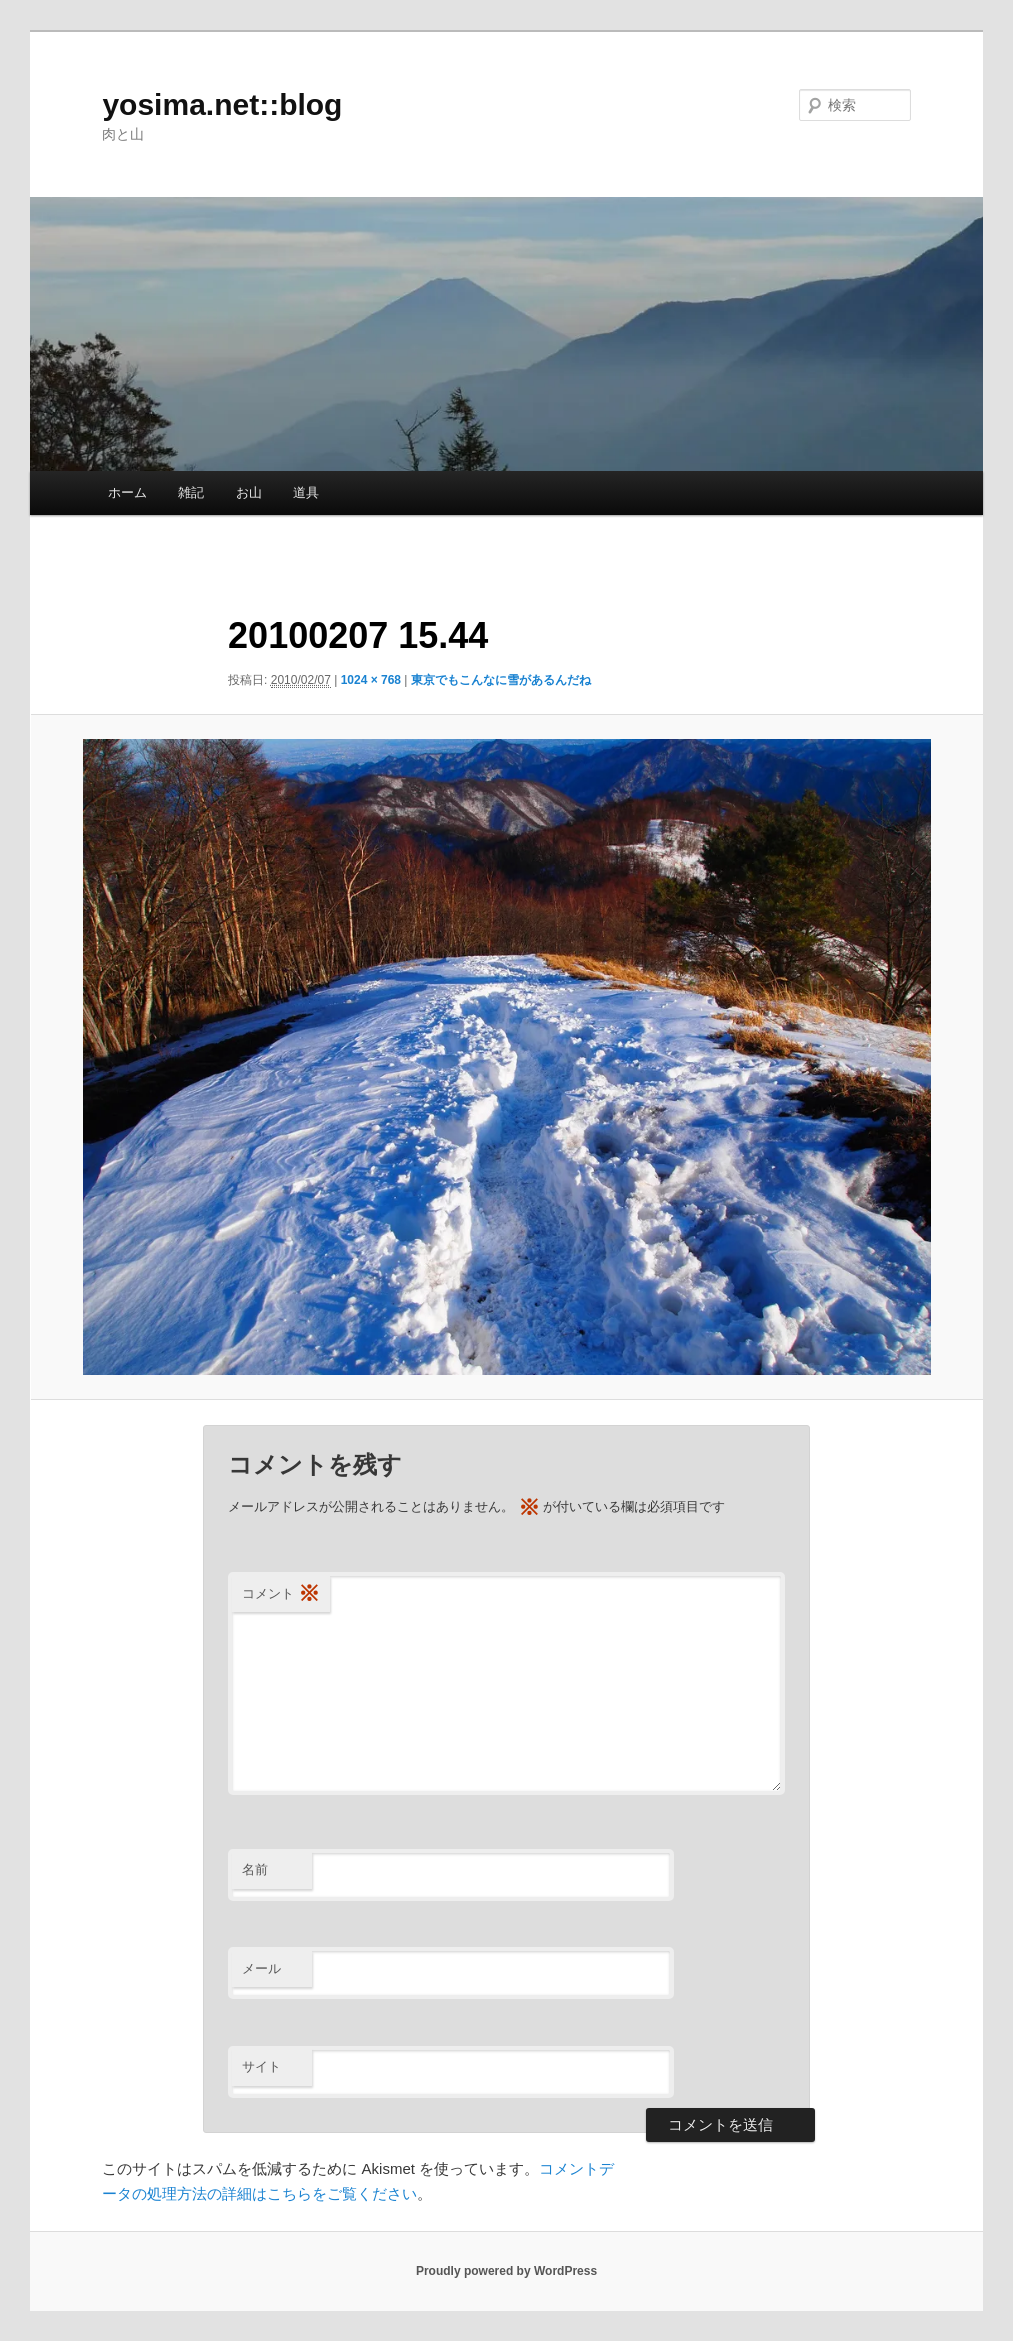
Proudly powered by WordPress (506, 2271)
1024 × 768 (371, 680)
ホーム (127, 492)
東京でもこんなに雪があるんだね (501, 680)
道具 (306, 492)
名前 (255, 1869)
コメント (281, 1594)
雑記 (191, 492)
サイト (261, 2066)
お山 (249, 492)
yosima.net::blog (222, 104)
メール (261, 1968)
